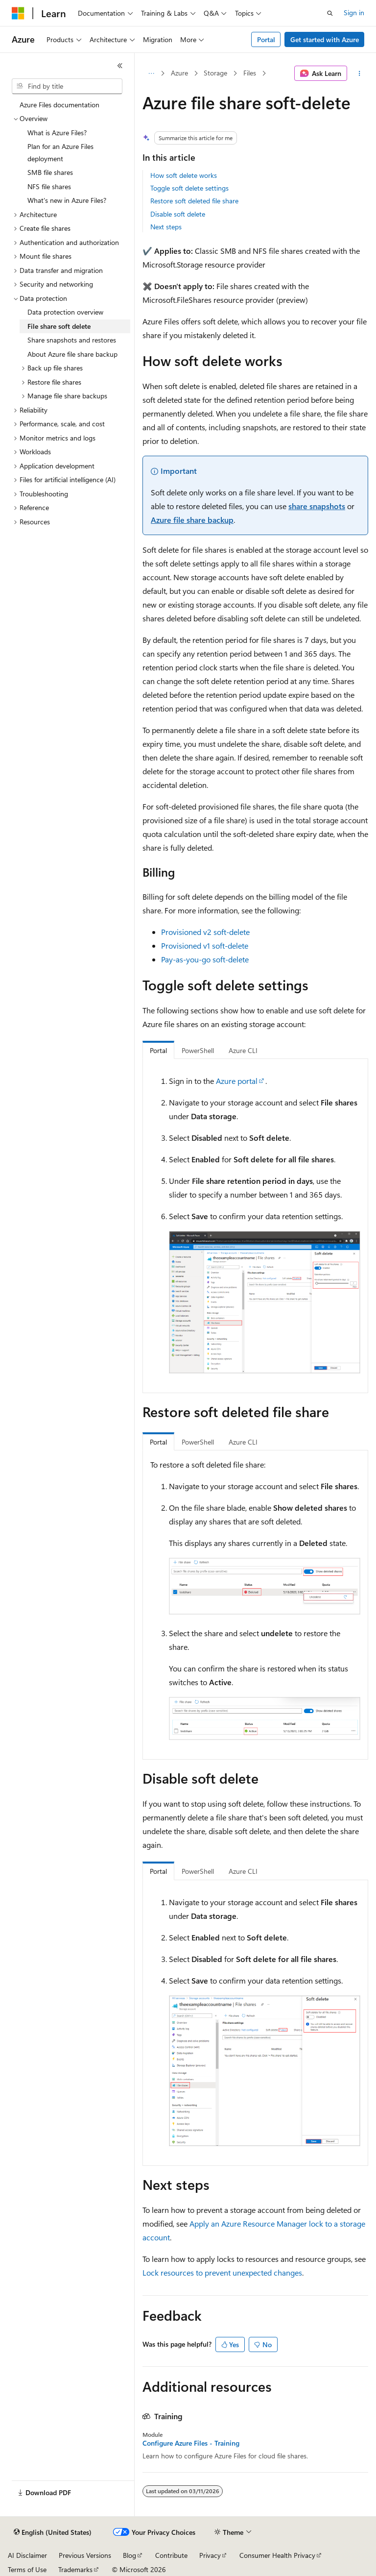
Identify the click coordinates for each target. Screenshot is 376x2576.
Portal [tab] (158, 1050)
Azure (179, 72)
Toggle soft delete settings (189, 188)
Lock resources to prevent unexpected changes (222, 2272)
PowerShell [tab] (198, 1050)
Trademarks (75, 2569)
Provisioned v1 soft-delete (204, 945)
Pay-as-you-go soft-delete (205, 959)
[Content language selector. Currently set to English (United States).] (52, 2532)
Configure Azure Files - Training (190, 2443)
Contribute (171, 2555)
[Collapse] (120, 65)
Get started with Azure (324, 39)
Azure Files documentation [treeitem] (59, 104)
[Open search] (330, 13)
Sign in (354, 12)
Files (249, 72)
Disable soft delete (177, 214)
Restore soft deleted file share (194, 200)
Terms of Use (27, 2569)
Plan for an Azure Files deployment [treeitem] (60, 152)
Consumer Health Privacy (277, 2555)
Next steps (166, 226)
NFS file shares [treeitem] (49, 186)
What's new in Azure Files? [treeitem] (66, 200)
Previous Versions (85, 2555)
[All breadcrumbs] (151, 73)
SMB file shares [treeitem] (50, 172)
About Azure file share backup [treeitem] (72, 354)
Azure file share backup (192, 520)
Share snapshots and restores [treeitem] (71, 339)
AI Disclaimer (27, 2555)
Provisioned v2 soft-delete (205, 932)
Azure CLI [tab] (243, 1050)
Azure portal (237, 1081)
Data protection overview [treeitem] (65, 312)
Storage (215, 72)
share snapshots (316, 506)
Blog (129, 2555)
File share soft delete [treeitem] (59, 326)
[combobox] (67, 86)
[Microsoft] (18, 13)
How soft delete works (183, 175)
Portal (266, 39)
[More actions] (359, 73)
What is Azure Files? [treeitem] (57, 132)
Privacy (210, 2555)
